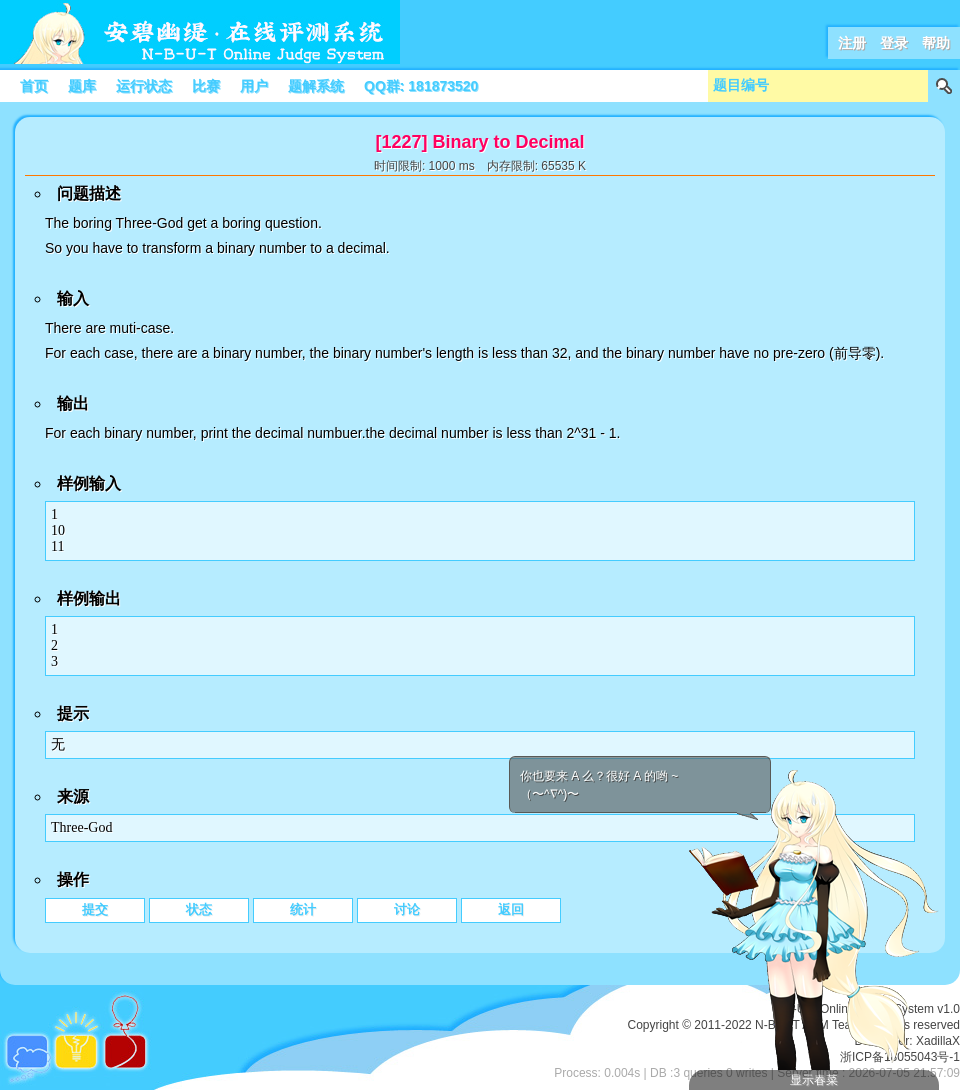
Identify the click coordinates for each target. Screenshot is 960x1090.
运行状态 (144, 86)
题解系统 (316, 86)
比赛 (206, 86)
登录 (894, 43)
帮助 (936, 43)
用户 (254, 86)
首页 (34, 86)
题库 (82, 86)
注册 (852, 43)
